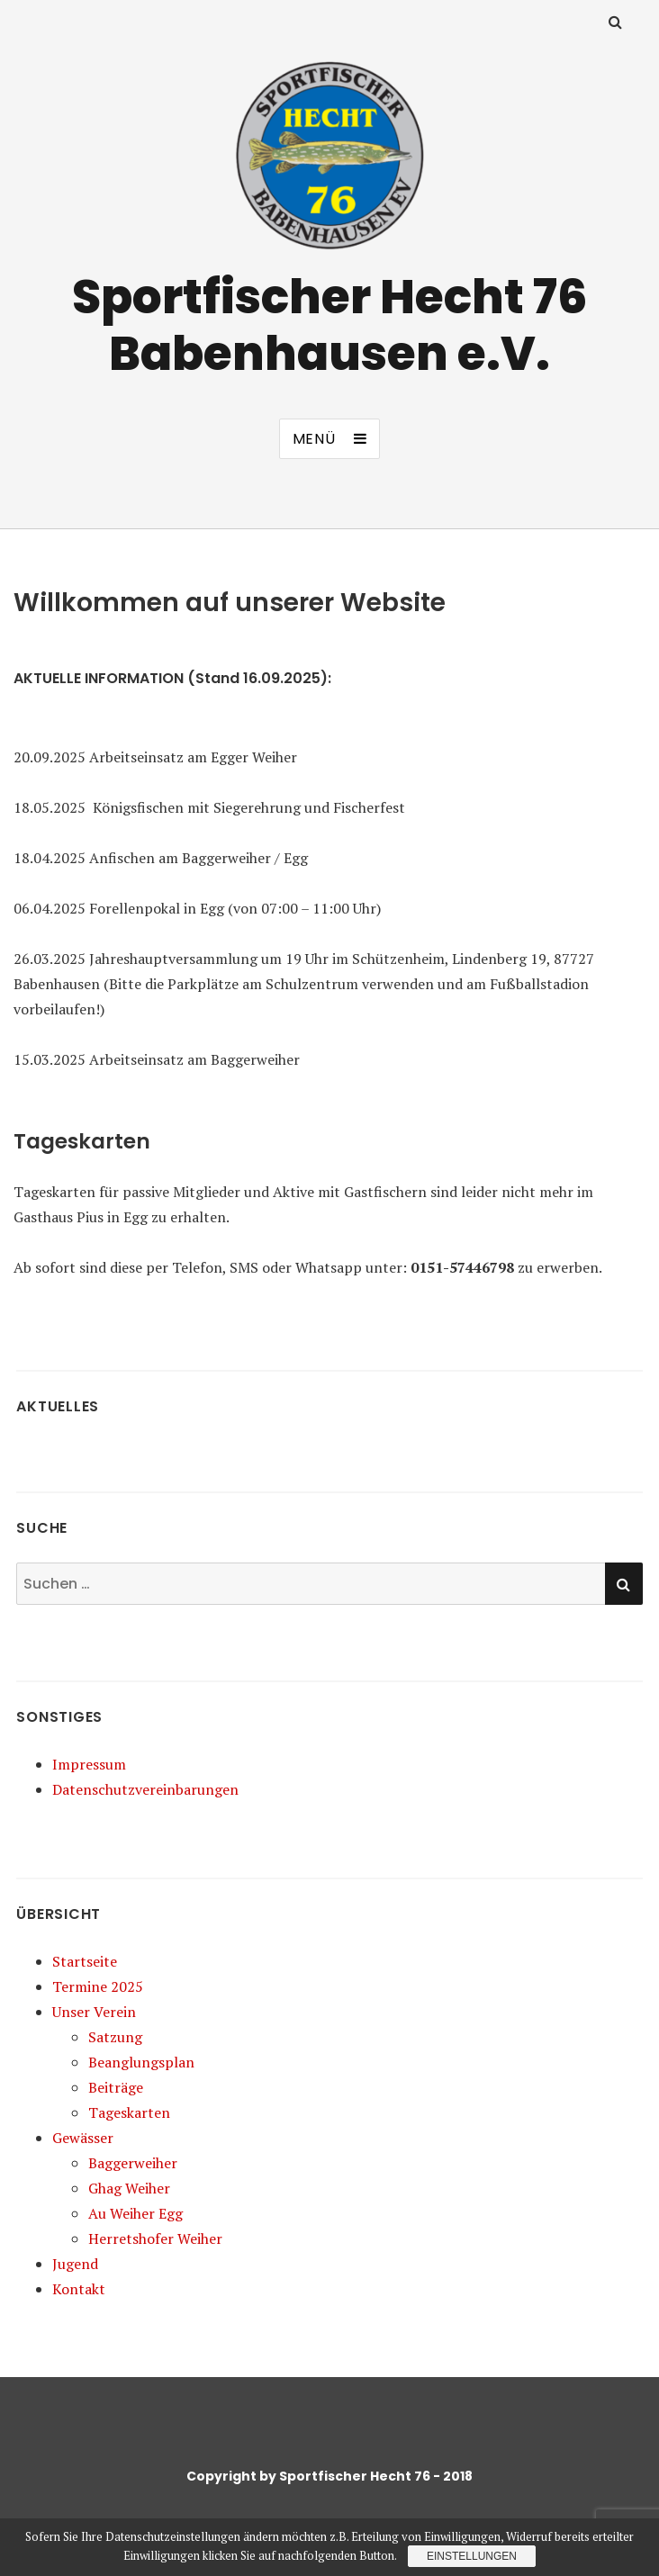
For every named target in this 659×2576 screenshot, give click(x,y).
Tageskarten (129, 2112)
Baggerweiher (132, 2163)
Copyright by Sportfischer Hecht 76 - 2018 (329, 2476)
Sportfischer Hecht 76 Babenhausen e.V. (329, 325)
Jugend (75, 2264)
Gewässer (82, 2138)
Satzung (115, 2037)
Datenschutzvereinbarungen (145, 1789)
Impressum (89, 1764)
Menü (314, 438)
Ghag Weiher (129, 2188)
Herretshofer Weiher (155, 2238)
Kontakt (78, 2289)
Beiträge (115, 2087)
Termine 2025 (97, 1986)
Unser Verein (94, 2012)
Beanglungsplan (141, 2062)
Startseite (84, 1961)
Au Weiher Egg (135, 2213)
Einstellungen (472, 2556)
